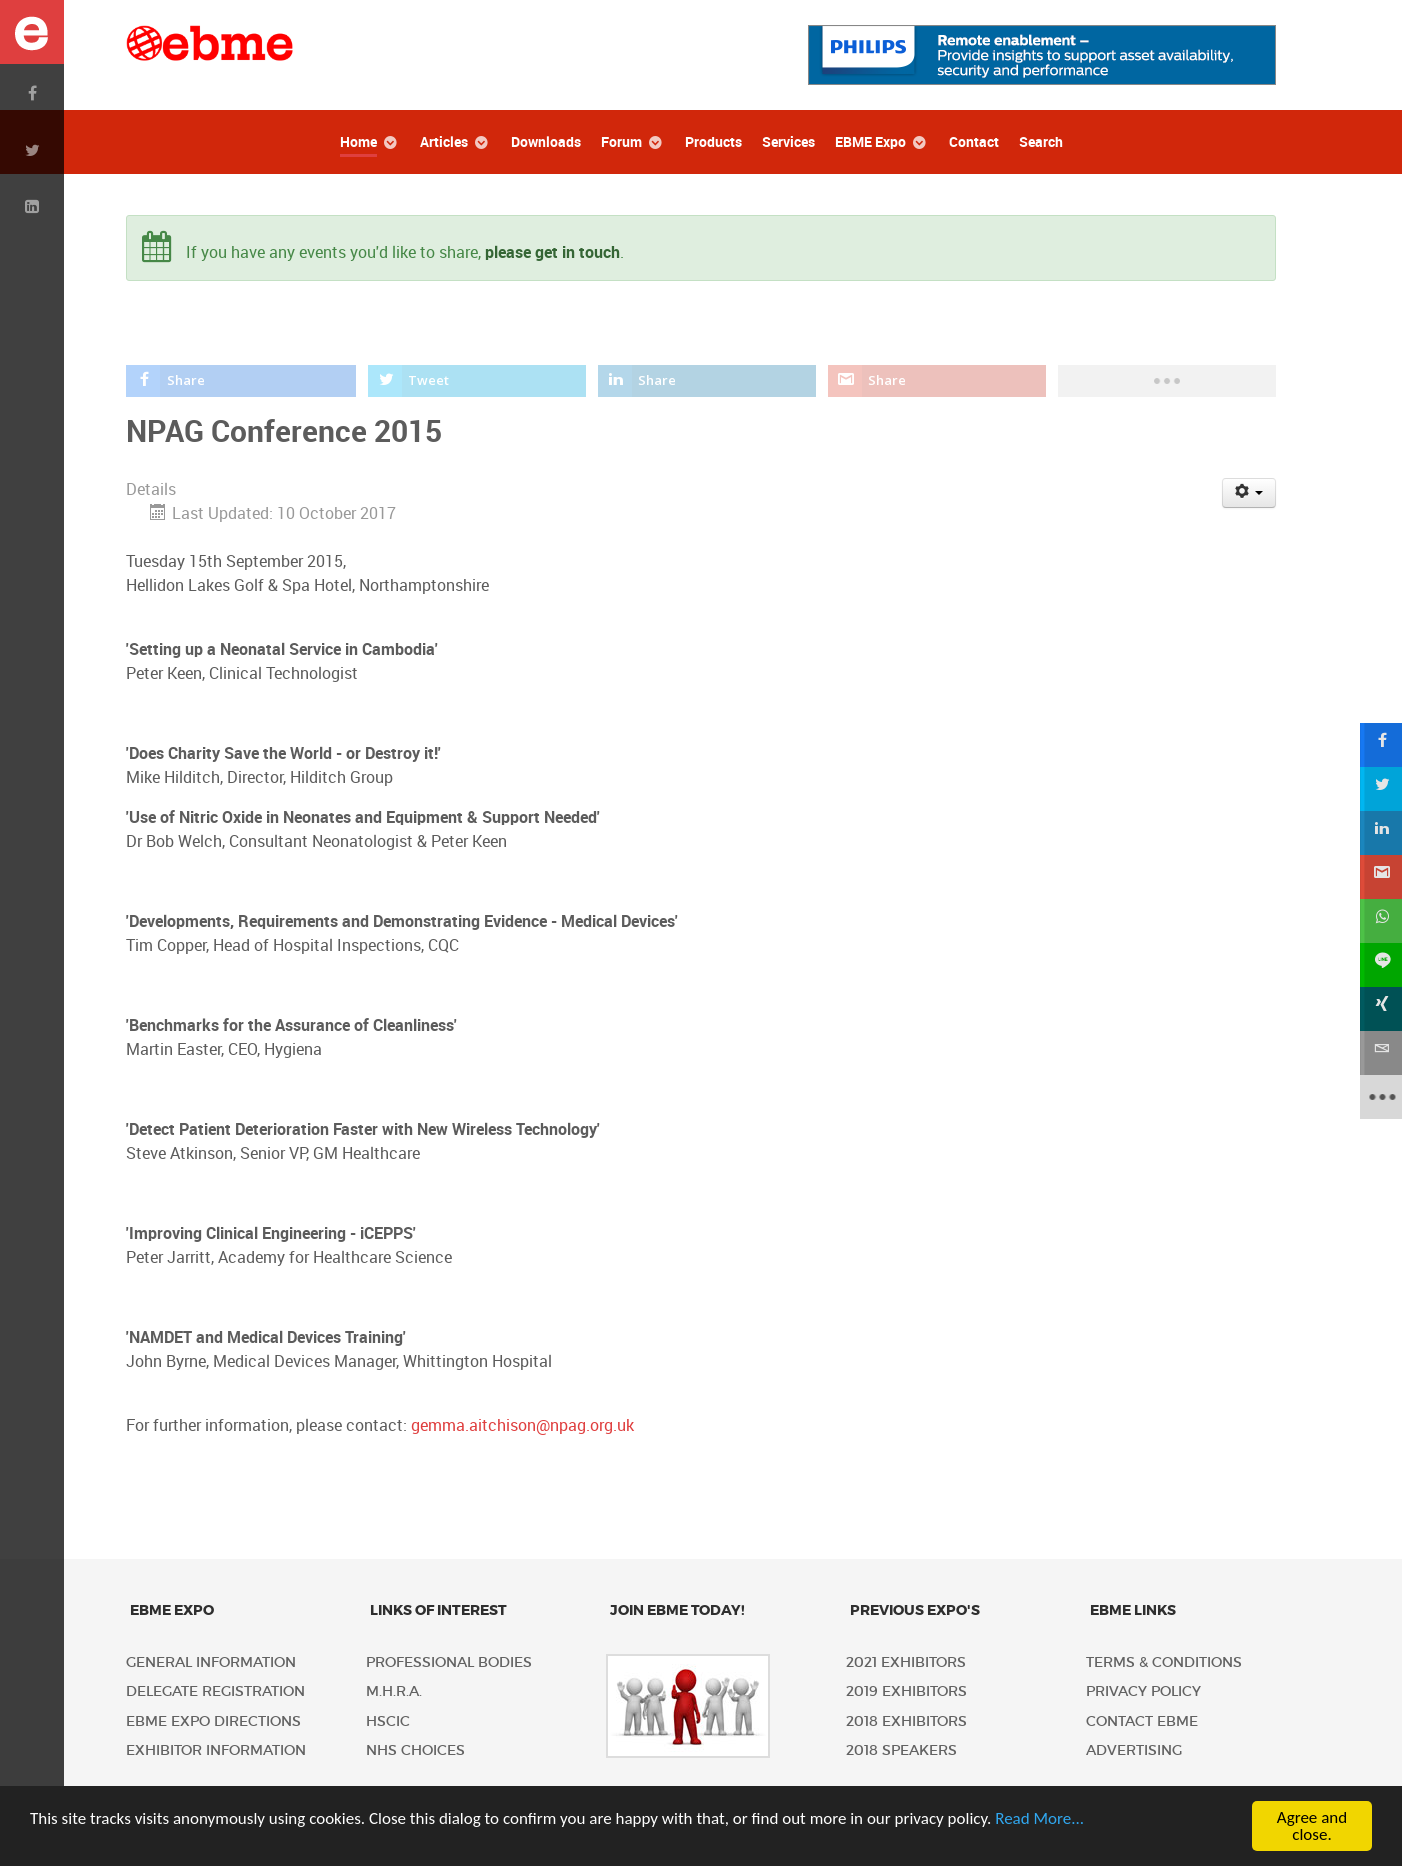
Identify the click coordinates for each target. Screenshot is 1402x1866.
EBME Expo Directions (213, 1721)
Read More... (1039, 1818)
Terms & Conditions (1164, 1662)
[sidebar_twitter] (1380, 789)
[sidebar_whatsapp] (1380, 921)
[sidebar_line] (1380, 965)
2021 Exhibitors (906, 1662)
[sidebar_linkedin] (1380, 833)
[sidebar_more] (1380, 1097)
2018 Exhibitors (906, 1721)
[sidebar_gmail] (1380, 877)
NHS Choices (415, 1750)
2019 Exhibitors (906, 1691)
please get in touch (552, 252)
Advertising (1134, 1750)
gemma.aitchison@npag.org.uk (522, 1425)
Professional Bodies (449, 1662)
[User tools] (1249, 493)
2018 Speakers (901, 1750)
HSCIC (388, 1721)
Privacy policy (1143, 1691)
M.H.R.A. (394, 1691)
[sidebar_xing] (1380, 1009)
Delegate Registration (215, 1691)
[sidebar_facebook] (1380, 745)
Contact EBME (1142, 1721)
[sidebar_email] (1380, 1053)
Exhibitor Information (216, 1750)
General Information (211, 1662)
